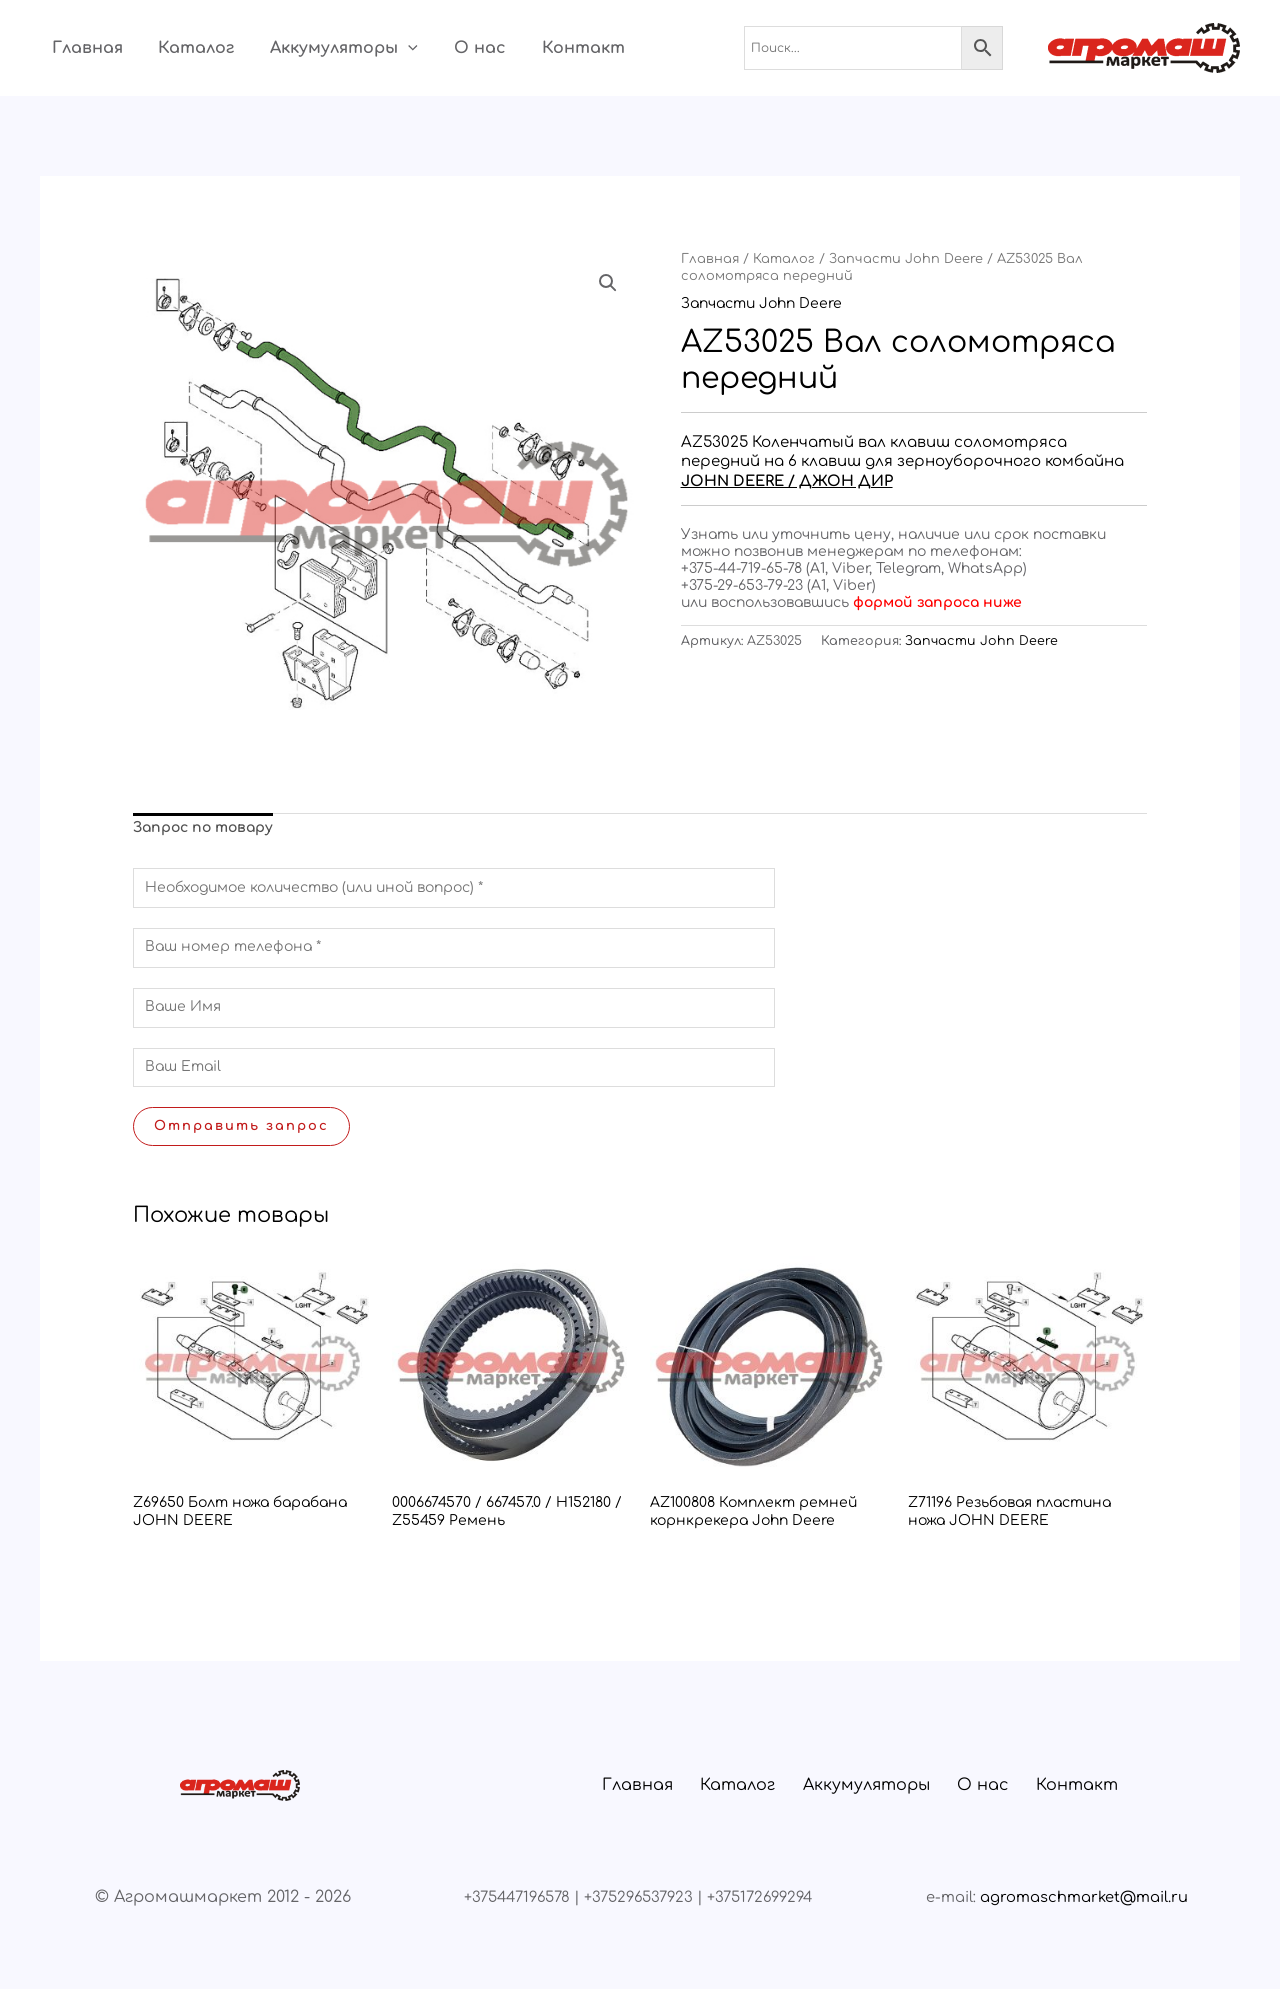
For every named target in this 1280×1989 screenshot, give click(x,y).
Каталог (179, 48)
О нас (451, 48)
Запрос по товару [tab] (203, 827)
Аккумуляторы (321, 48)
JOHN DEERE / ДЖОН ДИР (788, 480)
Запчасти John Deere (906, 259)
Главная (75, 48)
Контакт (548, 48)
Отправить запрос (241, 1126)
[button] (385, 48)
